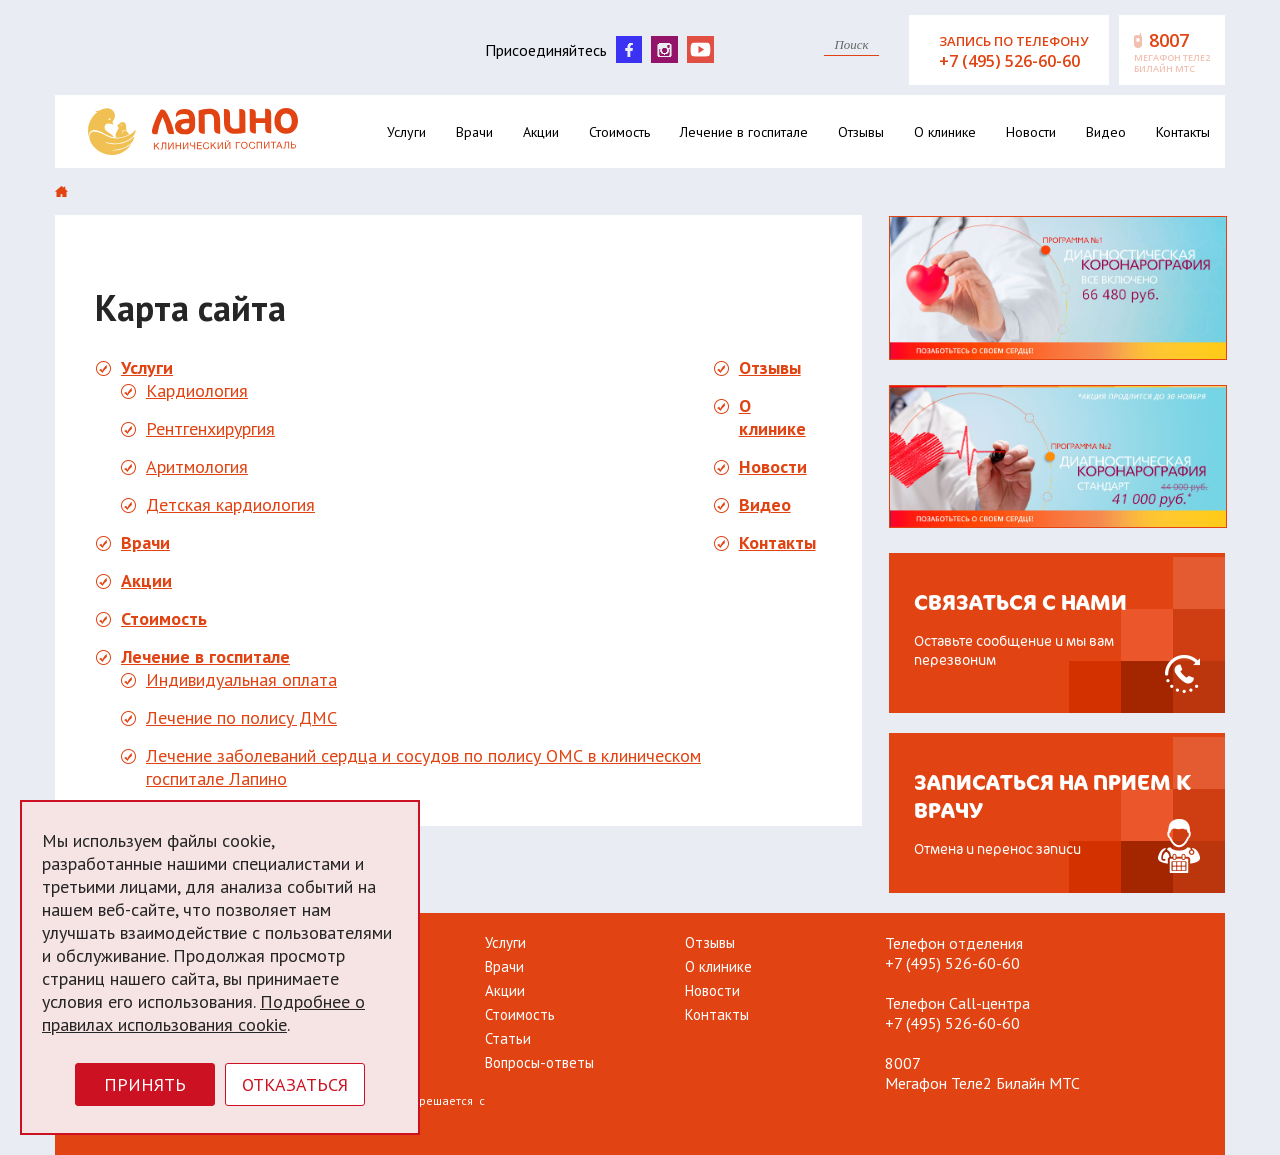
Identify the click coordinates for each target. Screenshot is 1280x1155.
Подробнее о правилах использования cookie (203, 1013)
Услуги (406, 132)
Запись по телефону (1021, 52)
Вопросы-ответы (539, 1062)
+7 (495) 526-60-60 (952, 963)
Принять (145, 1084)
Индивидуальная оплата (241, 679)
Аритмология (197, 466)
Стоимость (619, 132)
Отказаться (295, 1084)
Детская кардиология (230, 504)
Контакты (1183, 132)
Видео (1106, 132)
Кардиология (197, 390)
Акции (541, 132)
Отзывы (861, 132)
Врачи (474, 132)
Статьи (508, 1038)
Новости (1031, 132)
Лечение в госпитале (744, 132)
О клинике (945, 132)
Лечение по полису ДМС (241, 717)
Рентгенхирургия (210, 428)
